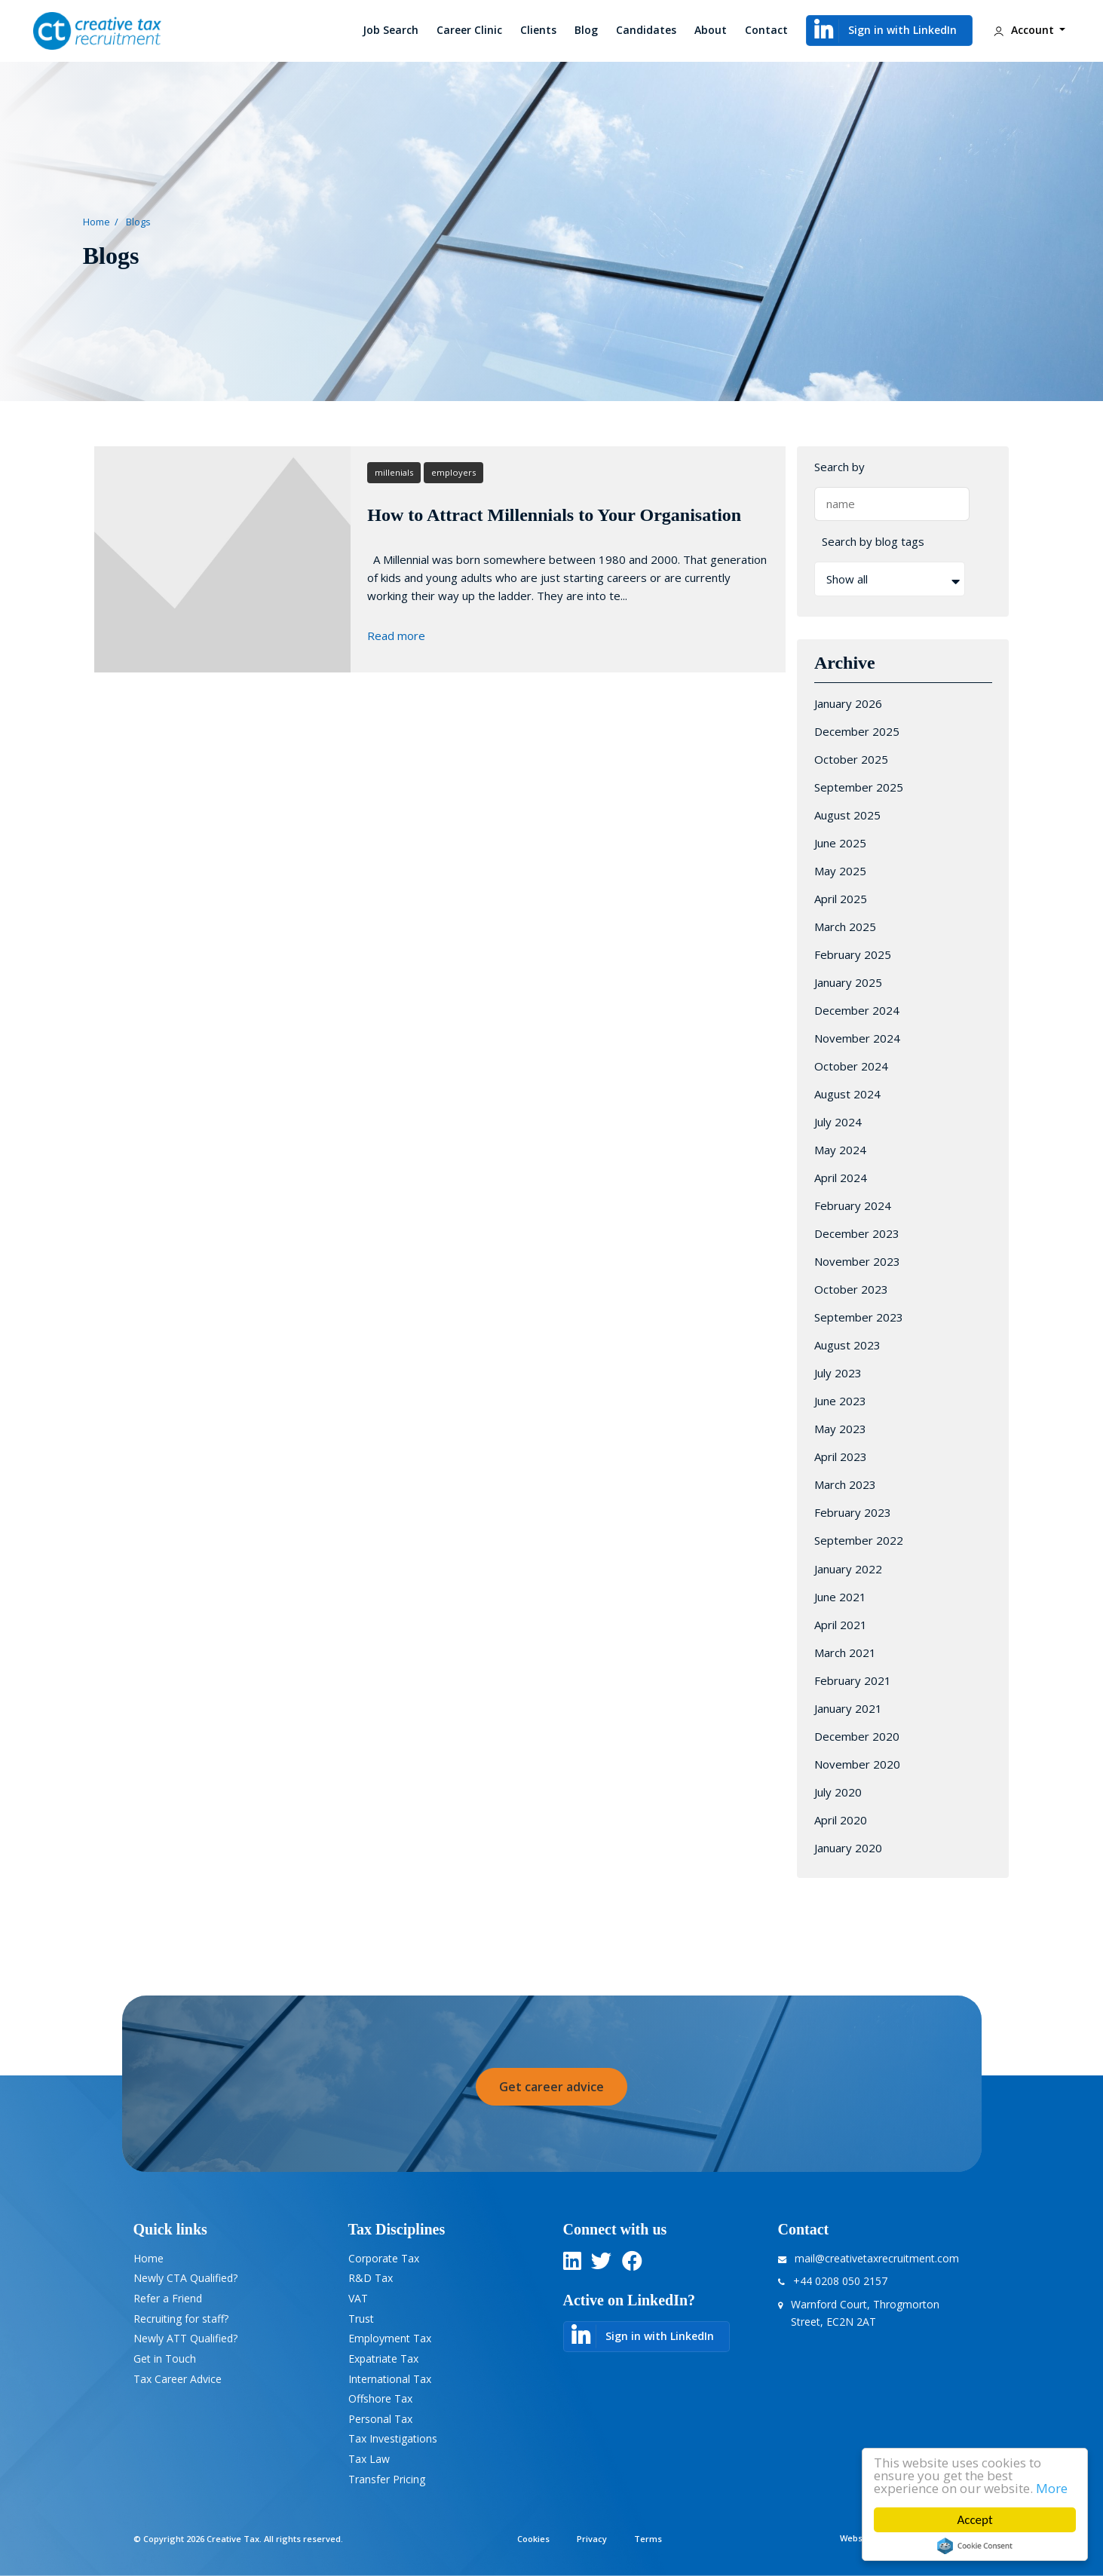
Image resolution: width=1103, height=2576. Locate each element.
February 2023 (852, 1512)
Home (96, 221)
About (710, 30)
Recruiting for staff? (180, 2318)
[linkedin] (572, 2263)
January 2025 (848, 982)
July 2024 (838, 1121)
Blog (586, 30)
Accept (974, 2520)
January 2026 (848, 703)
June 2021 (840, 1596)
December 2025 (856, 731)
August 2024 (847, 1093)
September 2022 (858, 1540)
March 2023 (845, 1484)
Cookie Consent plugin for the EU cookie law (975, 2546)
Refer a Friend (167, 2298)
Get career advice (551, 2086)
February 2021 (852, 1680)
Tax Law (369, 2459)
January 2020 (848, 1847)
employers (453, 472)
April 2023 (840, 1456)
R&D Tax (370, 2278)
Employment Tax (389, 2338)
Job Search (390, 30)
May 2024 (840, 1149)
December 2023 (856, 1233)
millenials (394, 472)
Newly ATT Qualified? (185, 2338)
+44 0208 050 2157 (840, 2281)
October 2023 (851, 1289)
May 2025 (840, 870)
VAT (358, 2298)
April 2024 (840, 1177)
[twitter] (601, 2263)
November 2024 (857, 1038)
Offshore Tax (380, 2398)
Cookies (533, 2538)
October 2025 (851, 759)
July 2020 (838, 1792)
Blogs (138, 221)
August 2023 (847, 1344)
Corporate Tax (383, 2258)
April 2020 (840, 1819)
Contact (766, 30)
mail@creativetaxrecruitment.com (877, 2258)
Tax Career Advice (177, 2379)
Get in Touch (164, 2358)
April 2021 (840, 1624)
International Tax (389, 2379)
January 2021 (848, 1708)
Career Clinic (469, 30)
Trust (361, 2318)
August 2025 (847, 814)
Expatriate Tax (383, 2358)
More (1052, 2488)
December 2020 (856, 1736)
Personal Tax (380, 2419)
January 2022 (848, 1568)
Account (1023, 31)
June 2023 (840, 1400)
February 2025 (852, 954)
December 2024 (856, 1010)
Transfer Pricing (386, 2479)
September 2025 (858, 787)
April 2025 (840, 898)
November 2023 (857, 1261)
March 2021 (845, 1652)
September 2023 (858, 1317)
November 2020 (857, 1764)
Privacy (592, 2538)
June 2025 (840, 842)
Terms (648, 2538)
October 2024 (851, 1066)
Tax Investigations (392, 2438)
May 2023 (840, 1428)
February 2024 (852, 1205)
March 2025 (845, 926)
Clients (538, 30)
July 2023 (838, 1372)
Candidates (646, 30)
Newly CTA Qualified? (185, 2278)
